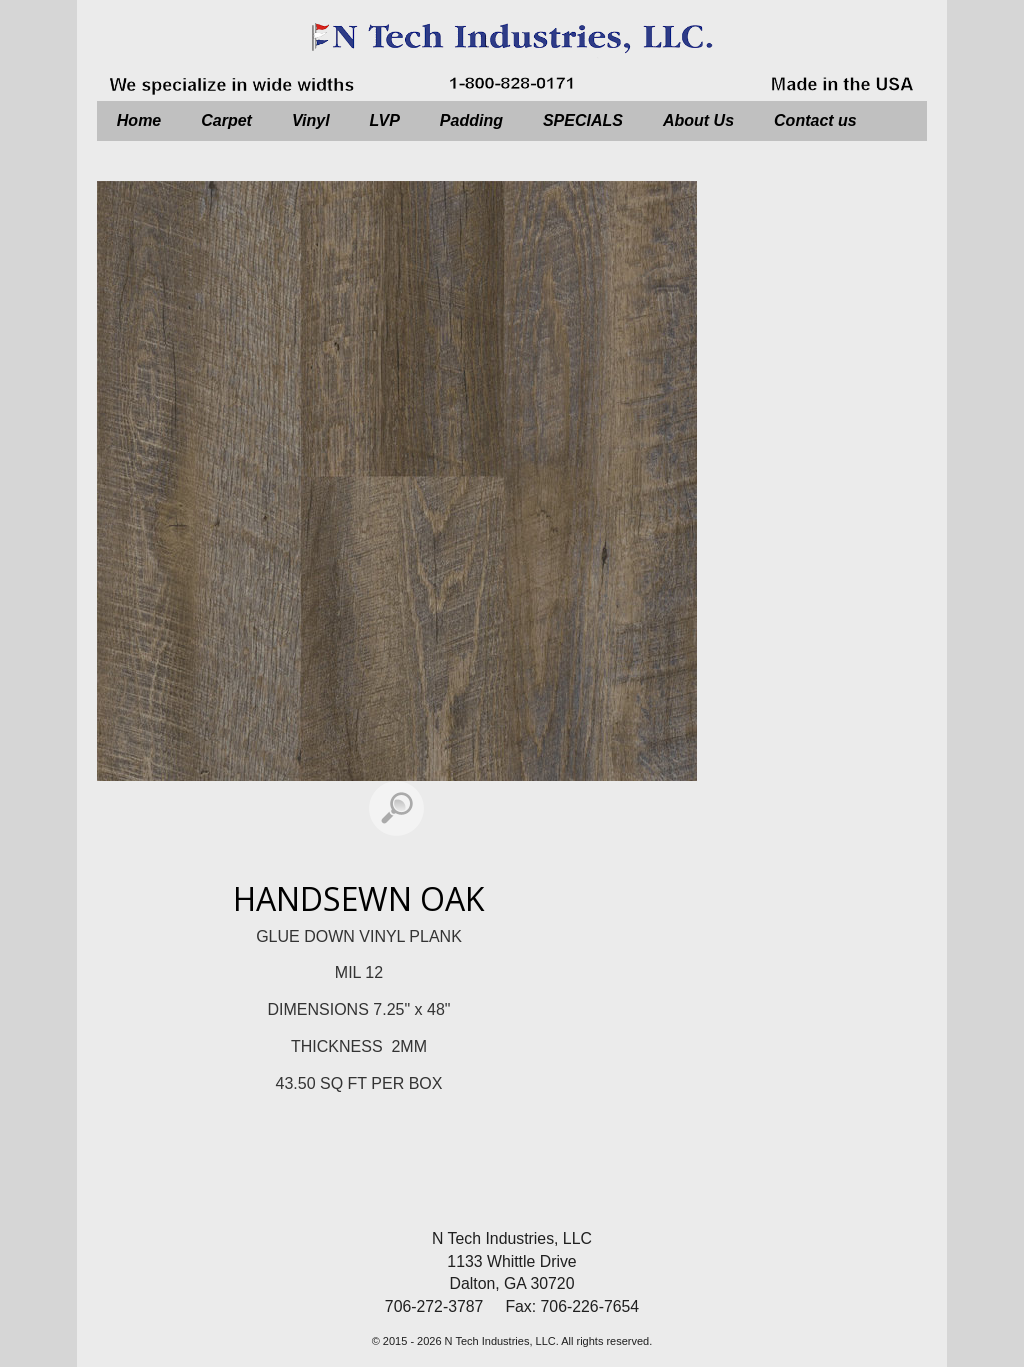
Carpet (226, 120)
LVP (385, 120)
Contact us (815, 120)
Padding (471, 120)
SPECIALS (583, 120)
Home (139, 120)
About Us (698, 120)
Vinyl (311, 120)
